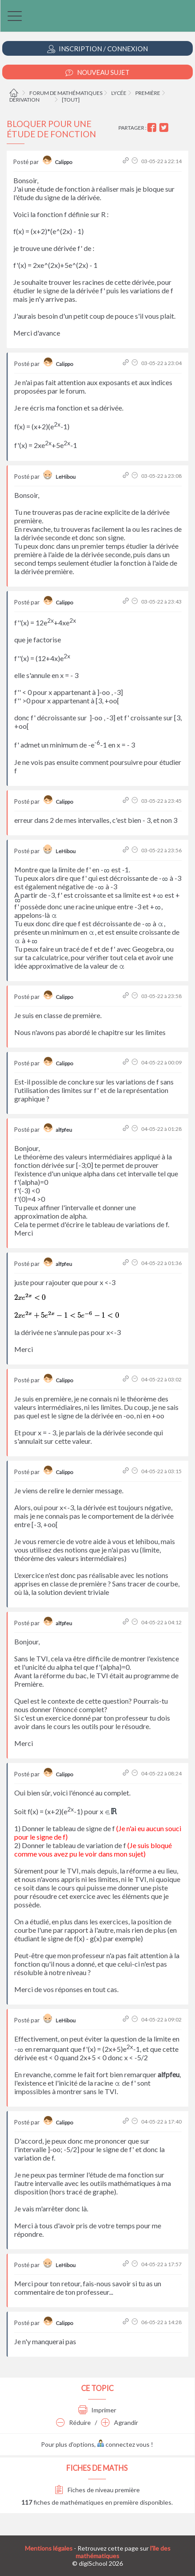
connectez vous (123, 2444)
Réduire (73, 2422)
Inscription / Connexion (97, 49)
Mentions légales (49, 2548)
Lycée (118, 93)
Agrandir (119, 2422)
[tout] (71, 99)
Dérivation (24, 99)
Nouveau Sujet (97, 72)
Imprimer (97, 2410)
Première (147, 93)
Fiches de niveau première (97, 2490)
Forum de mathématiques (65, 93)
